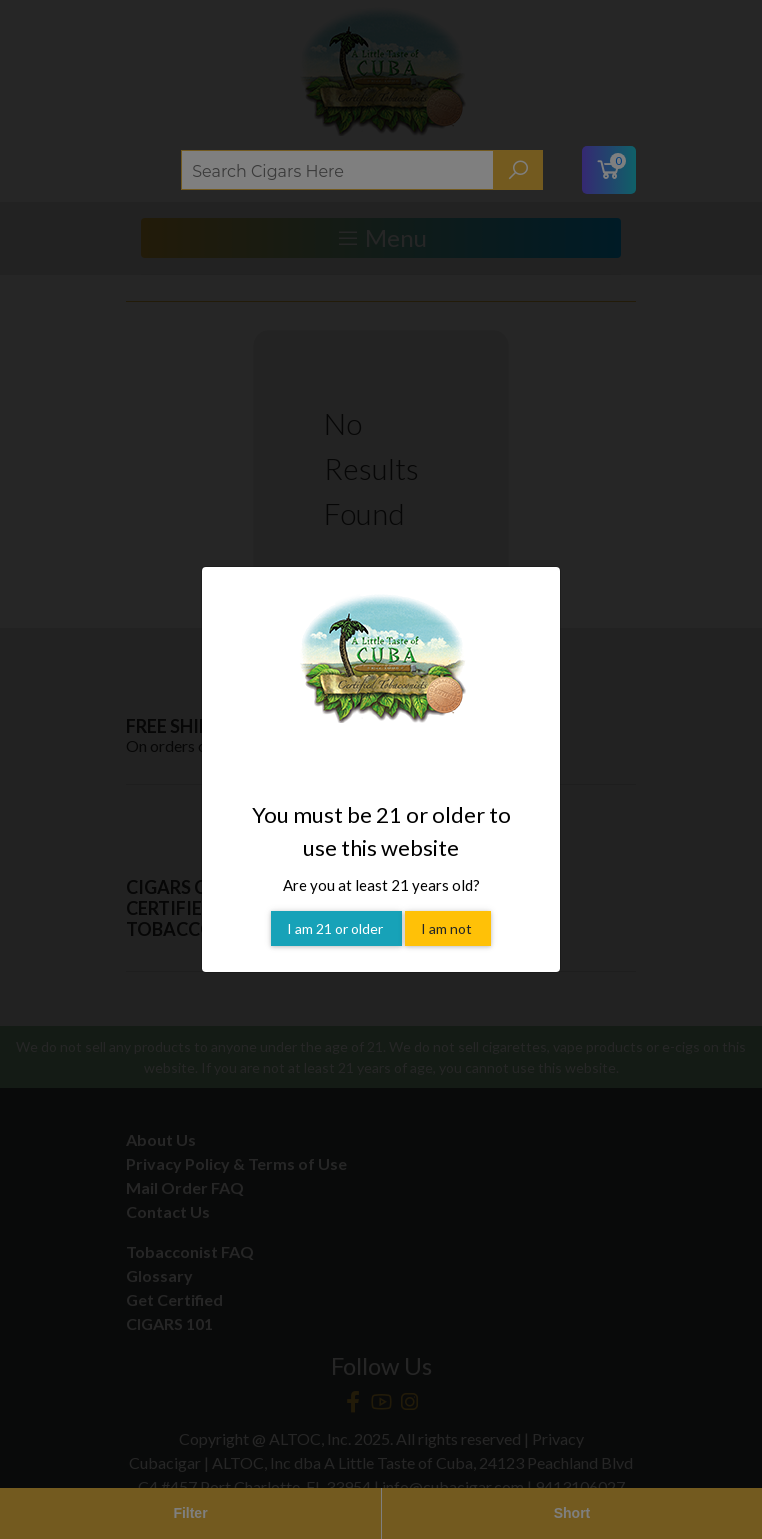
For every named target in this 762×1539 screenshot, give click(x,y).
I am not (448, 928)
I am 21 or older (336, 928)
